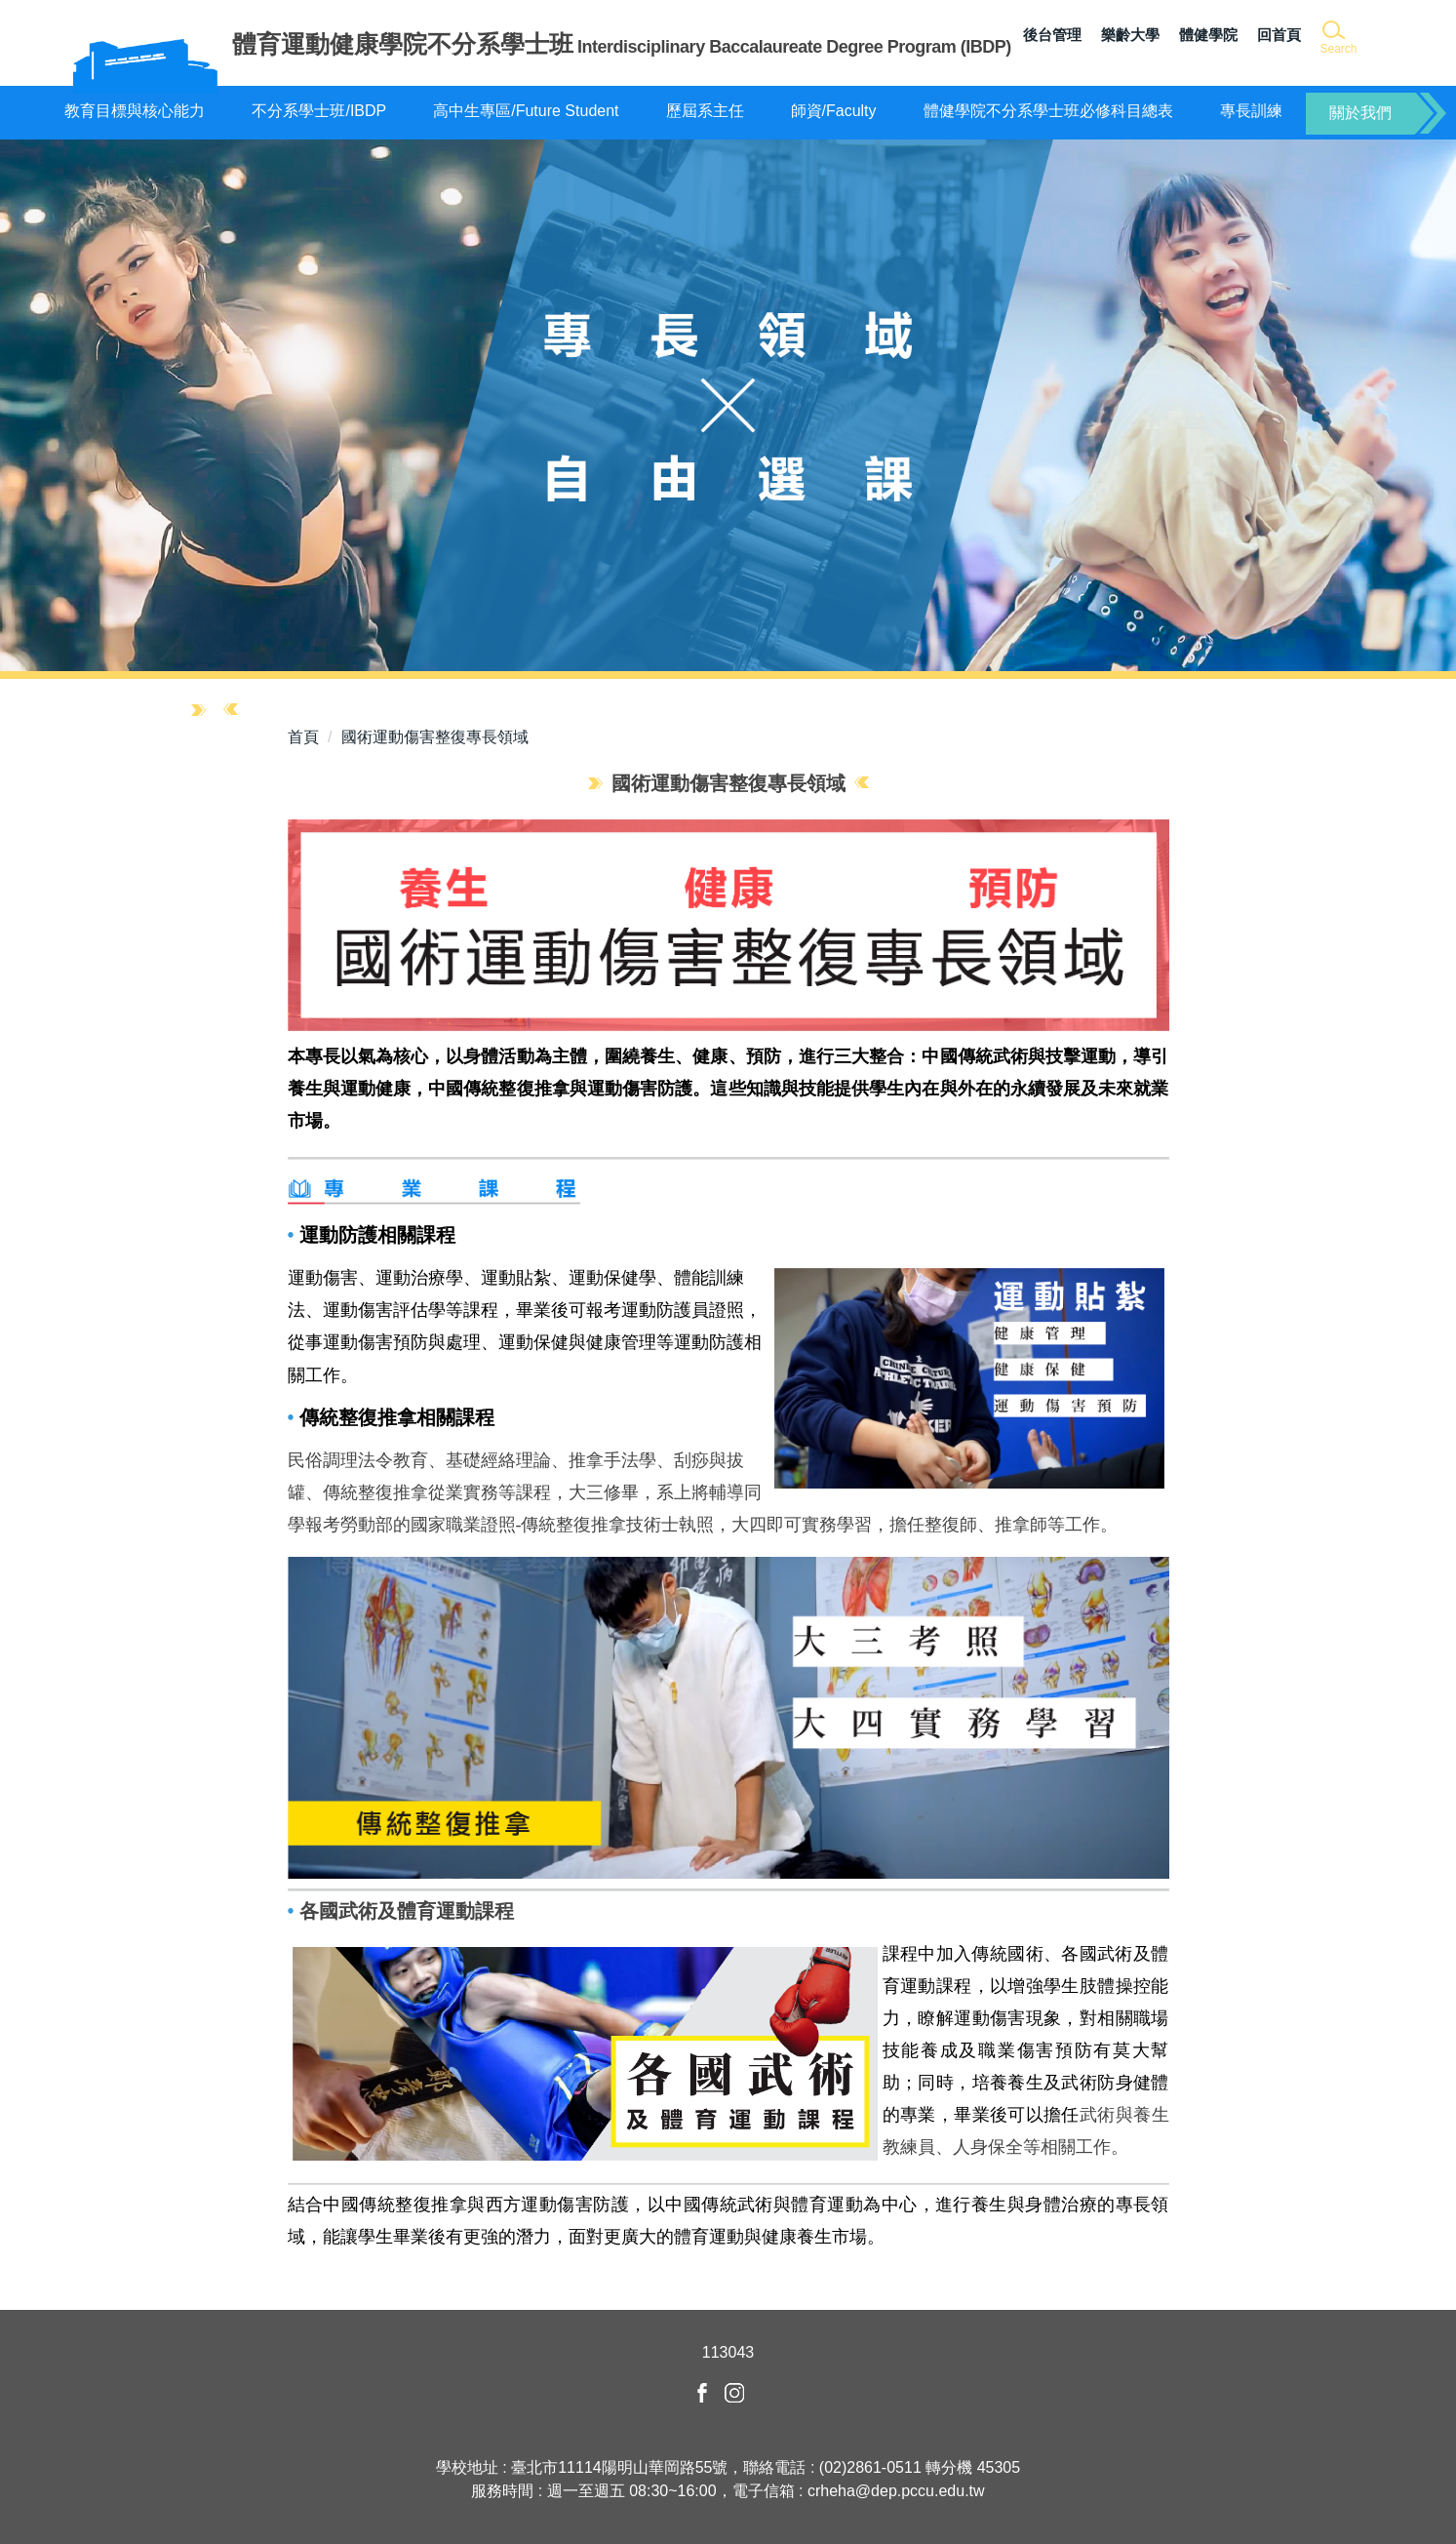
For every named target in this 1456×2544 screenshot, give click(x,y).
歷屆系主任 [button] (705, 110)
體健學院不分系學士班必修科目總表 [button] (1048, 110)
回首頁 (1279, 34)
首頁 (303, 737)
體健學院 (1208, 34)
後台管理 (1052, 34)
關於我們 (1360, 112)
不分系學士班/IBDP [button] (319, 110)
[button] (1337, 38)
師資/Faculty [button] (834, 110)
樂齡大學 (1130, 34)
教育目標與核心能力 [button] (134, 110)
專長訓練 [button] (1251, 110)
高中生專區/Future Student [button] (525, 110)
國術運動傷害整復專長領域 (435, 737)
